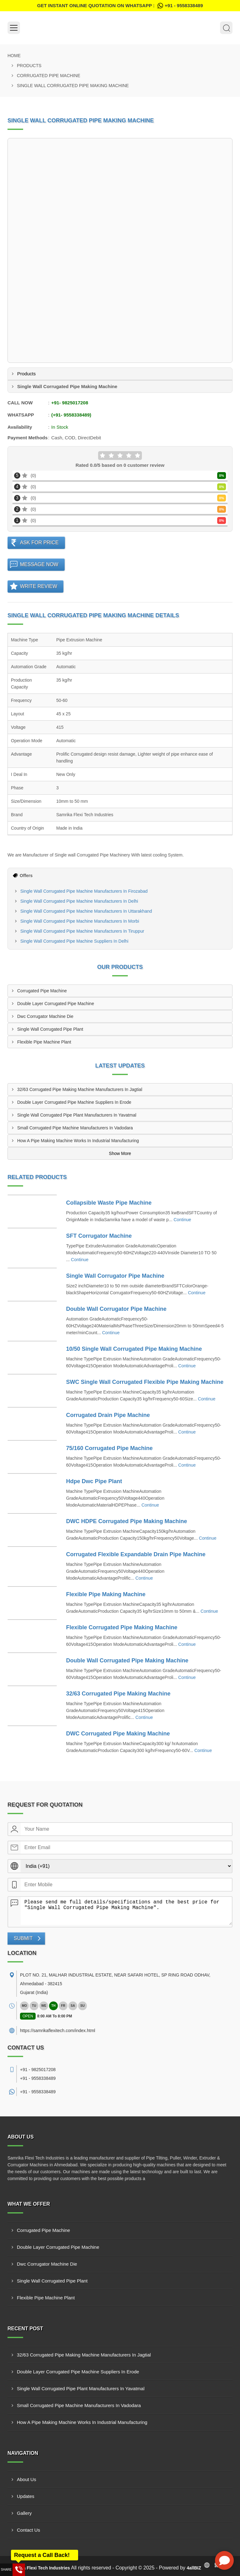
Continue (182, 1219)
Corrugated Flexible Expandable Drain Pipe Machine (136, 1554)
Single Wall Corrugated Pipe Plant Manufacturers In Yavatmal (76, 1115)
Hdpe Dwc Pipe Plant (94, 1481)
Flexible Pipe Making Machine (106, 1594)
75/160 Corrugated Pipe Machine (109, 1448)
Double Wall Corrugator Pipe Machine (116, 1309)
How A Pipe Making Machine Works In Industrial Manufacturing (78, 1140)
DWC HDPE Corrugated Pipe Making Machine (126, 1521)
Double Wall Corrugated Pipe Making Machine (127, 1660)
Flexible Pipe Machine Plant (44, 1041)
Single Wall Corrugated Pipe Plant (50, 1029)
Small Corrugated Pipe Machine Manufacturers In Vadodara (75, 1127)
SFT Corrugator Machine (99, 1236)
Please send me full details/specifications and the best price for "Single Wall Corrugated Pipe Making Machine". (126, 1911)
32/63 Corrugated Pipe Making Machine (118, 1693)
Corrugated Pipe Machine (48, 75)
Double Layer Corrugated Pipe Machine (55, 1003)
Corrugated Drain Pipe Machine (108, 1415)
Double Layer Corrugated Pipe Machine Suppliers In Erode (74, 1102)
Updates (25, 2496)
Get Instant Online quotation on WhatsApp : (120, 5)
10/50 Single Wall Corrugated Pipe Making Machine (134, 1349)
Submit (23, 1938)
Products (29, 65)
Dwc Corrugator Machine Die (45, 1016)
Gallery (24, 2513)
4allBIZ (194, 2567)
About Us (26, 2479)
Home (14, 55)
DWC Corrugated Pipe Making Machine (118, 1733)
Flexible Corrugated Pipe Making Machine (122, 1627)
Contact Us (28, 2530)
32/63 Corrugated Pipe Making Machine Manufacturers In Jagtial (79, 1089)
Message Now (39, 564)
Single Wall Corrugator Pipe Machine (115, 1276)
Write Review (38, 586)
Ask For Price (39, 542)
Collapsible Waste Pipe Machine (109, 1203)
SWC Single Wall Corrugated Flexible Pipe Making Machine (144, 1382)
